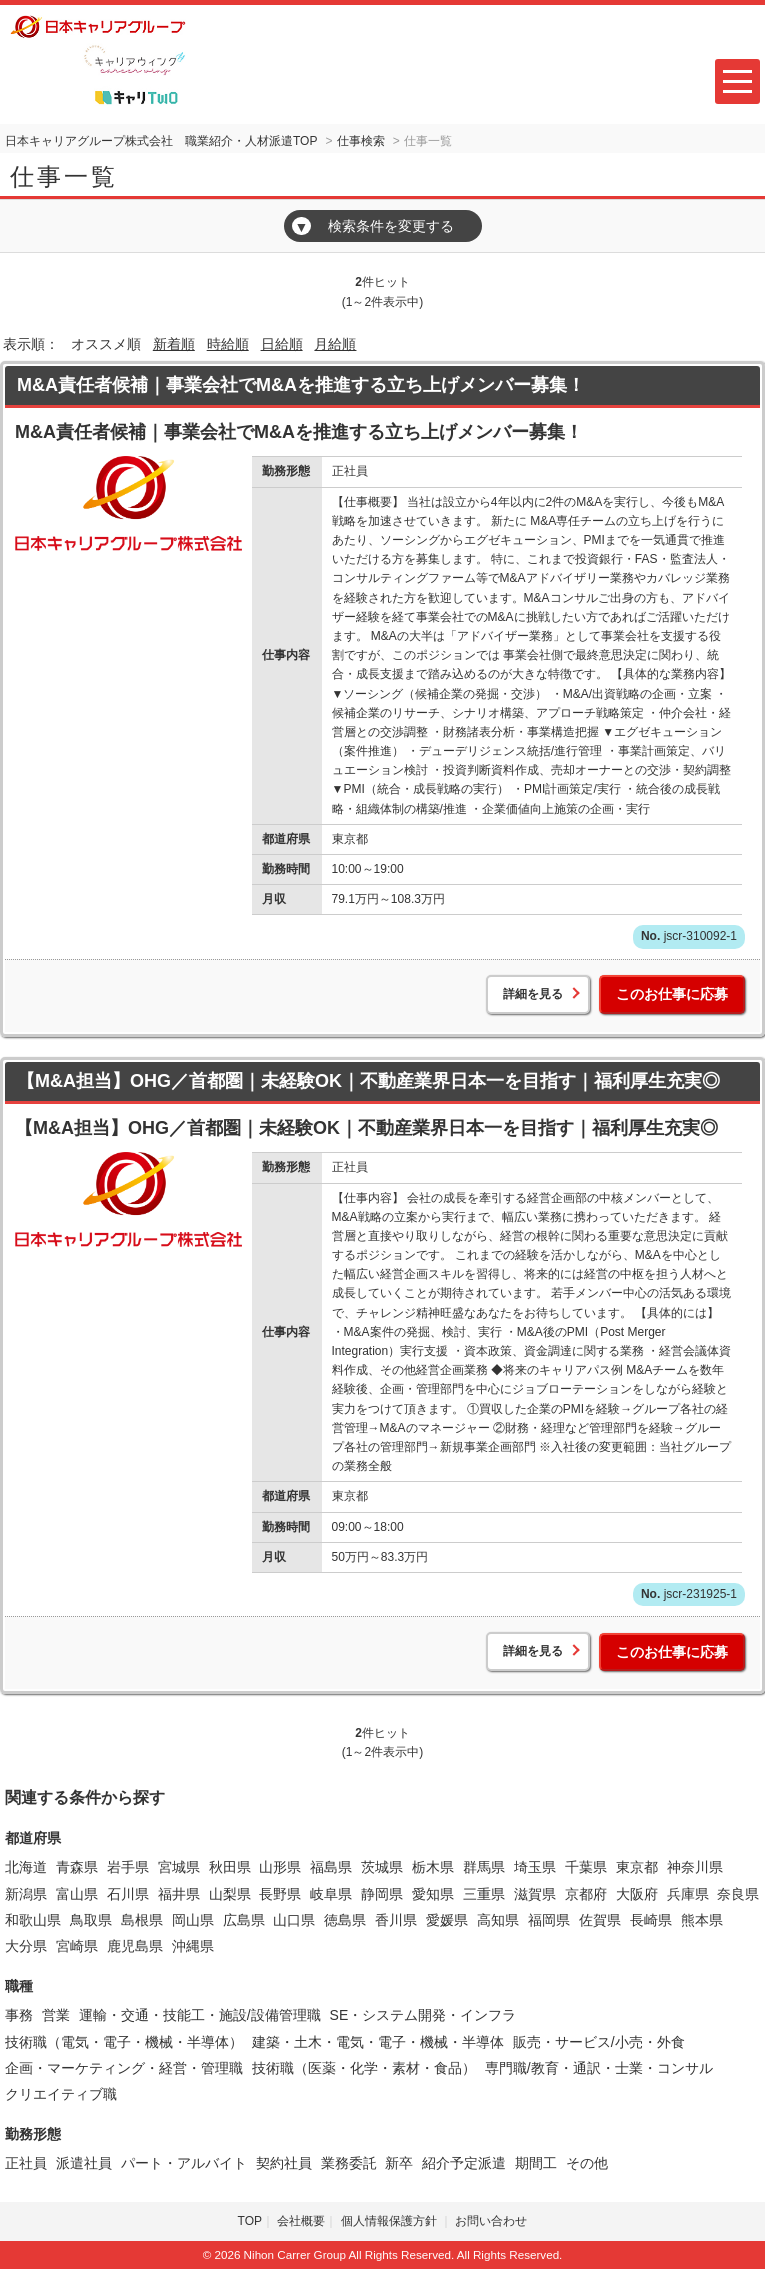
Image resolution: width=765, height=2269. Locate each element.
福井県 (179, 1894)
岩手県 (128, 1867)
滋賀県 (535, 1894)
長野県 (280, 1894)
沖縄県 (193, 1946)
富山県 (77, 1894)
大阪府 (637, 1894)
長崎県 (651, 1920)
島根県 (142, 1920)
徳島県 (345, 1920)
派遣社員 (84, 2163)
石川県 (128, 1894)
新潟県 (26, 1894)
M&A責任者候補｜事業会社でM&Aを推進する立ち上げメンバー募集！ (301, 385)
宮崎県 (77, 1946)
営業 (56, 2015)
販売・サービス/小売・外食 (599, 2042)
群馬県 (484, 1867)
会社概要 (301, 2221)
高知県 (498, 1920)
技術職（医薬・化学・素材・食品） (364, 2068)
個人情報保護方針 (390, 2221)
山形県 (280, 1867)
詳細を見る (533, 994)
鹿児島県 (135, 1946)
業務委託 (349, 2163)
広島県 (244, 1920)
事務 (19, 2015)
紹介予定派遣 (464, 2163)
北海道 (26, 1867)
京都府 (586, 1894)
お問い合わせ (491, 2221)
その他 (587, 2163)
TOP (250, 2221)
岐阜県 (331, 1894)
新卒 (399, 2163)
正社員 (26, 2163)
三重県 (484, 1894)
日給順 (282, 344)
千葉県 (586, 1867)
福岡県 (549, 1920)
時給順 (228, 344)
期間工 (536, 2163)
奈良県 (738, 1894)
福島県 (331, 1867)
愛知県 (433, 1894)
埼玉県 (535, 1867)
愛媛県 (447, 1920)
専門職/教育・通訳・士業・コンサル (599, 2068)
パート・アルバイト (184, 2163)
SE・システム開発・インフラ (423, 2015)
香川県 (396, 1920)
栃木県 (433, 1867)
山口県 (294, 1920)
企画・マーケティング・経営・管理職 (124, 2068)
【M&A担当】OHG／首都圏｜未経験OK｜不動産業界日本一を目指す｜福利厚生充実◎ (368, 1081)
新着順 (174, 344)
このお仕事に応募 (672, 994)
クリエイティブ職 (61, 2094)
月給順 (335, 344)
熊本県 (702, 1920)
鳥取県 (91, 1920)
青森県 (77, 1867)
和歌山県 (33, 1920)
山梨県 (230, 1894)
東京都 (637, 1867)
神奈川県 (695, 1867)
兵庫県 (688, 1894)
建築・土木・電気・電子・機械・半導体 (378, 2042)
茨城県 (382, 1867)
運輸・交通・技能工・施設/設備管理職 (200, 2015)
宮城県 (179, 1867)
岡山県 (193, 1920)
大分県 (26, 1946)
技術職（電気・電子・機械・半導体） (124, 2042)
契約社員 (284, 2163)
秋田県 (230, 1867)
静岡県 (382, 1894)
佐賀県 (600, 1920)
